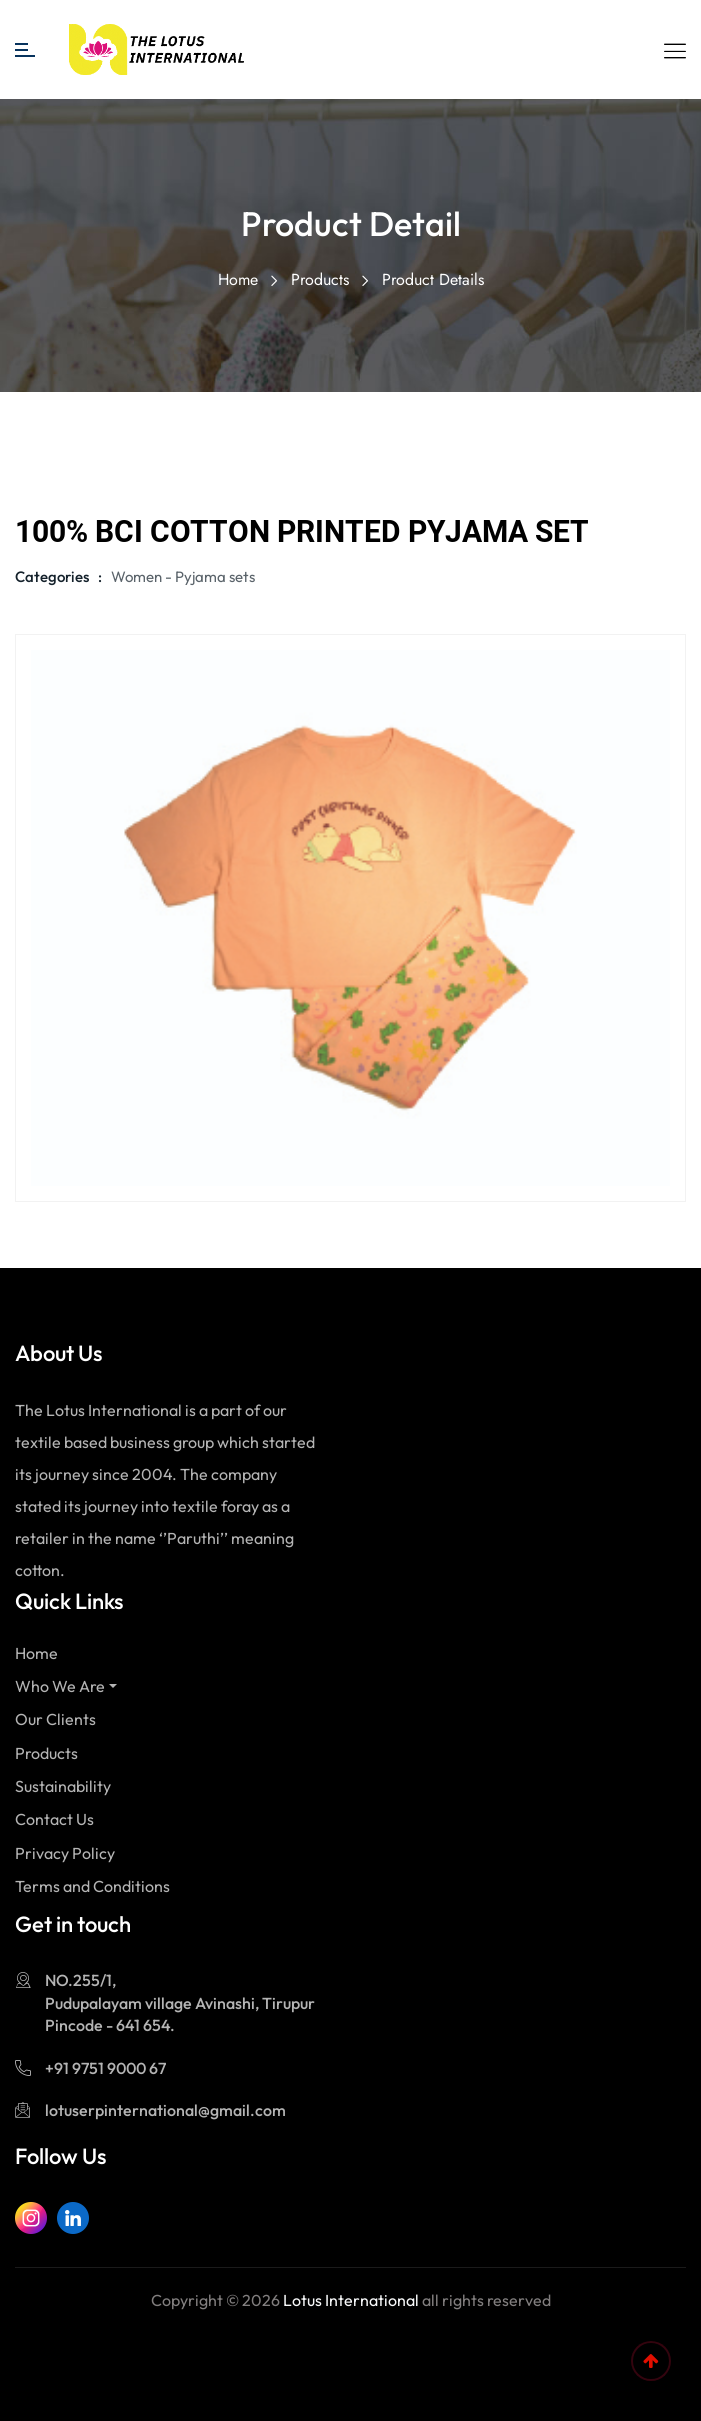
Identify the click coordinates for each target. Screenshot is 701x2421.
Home (238, 279)
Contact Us (54, 1819)
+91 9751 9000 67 (105, 2068)
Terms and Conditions (92, 1886)
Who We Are (60, 1686)
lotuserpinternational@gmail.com (165, 2110)
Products (320, 279)
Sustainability (63, 1786)
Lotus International (351, 2300)
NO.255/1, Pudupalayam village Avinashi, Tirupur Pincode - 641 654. (180, 2002)
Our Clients (55, 1719)
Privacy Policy (65, 1853)
